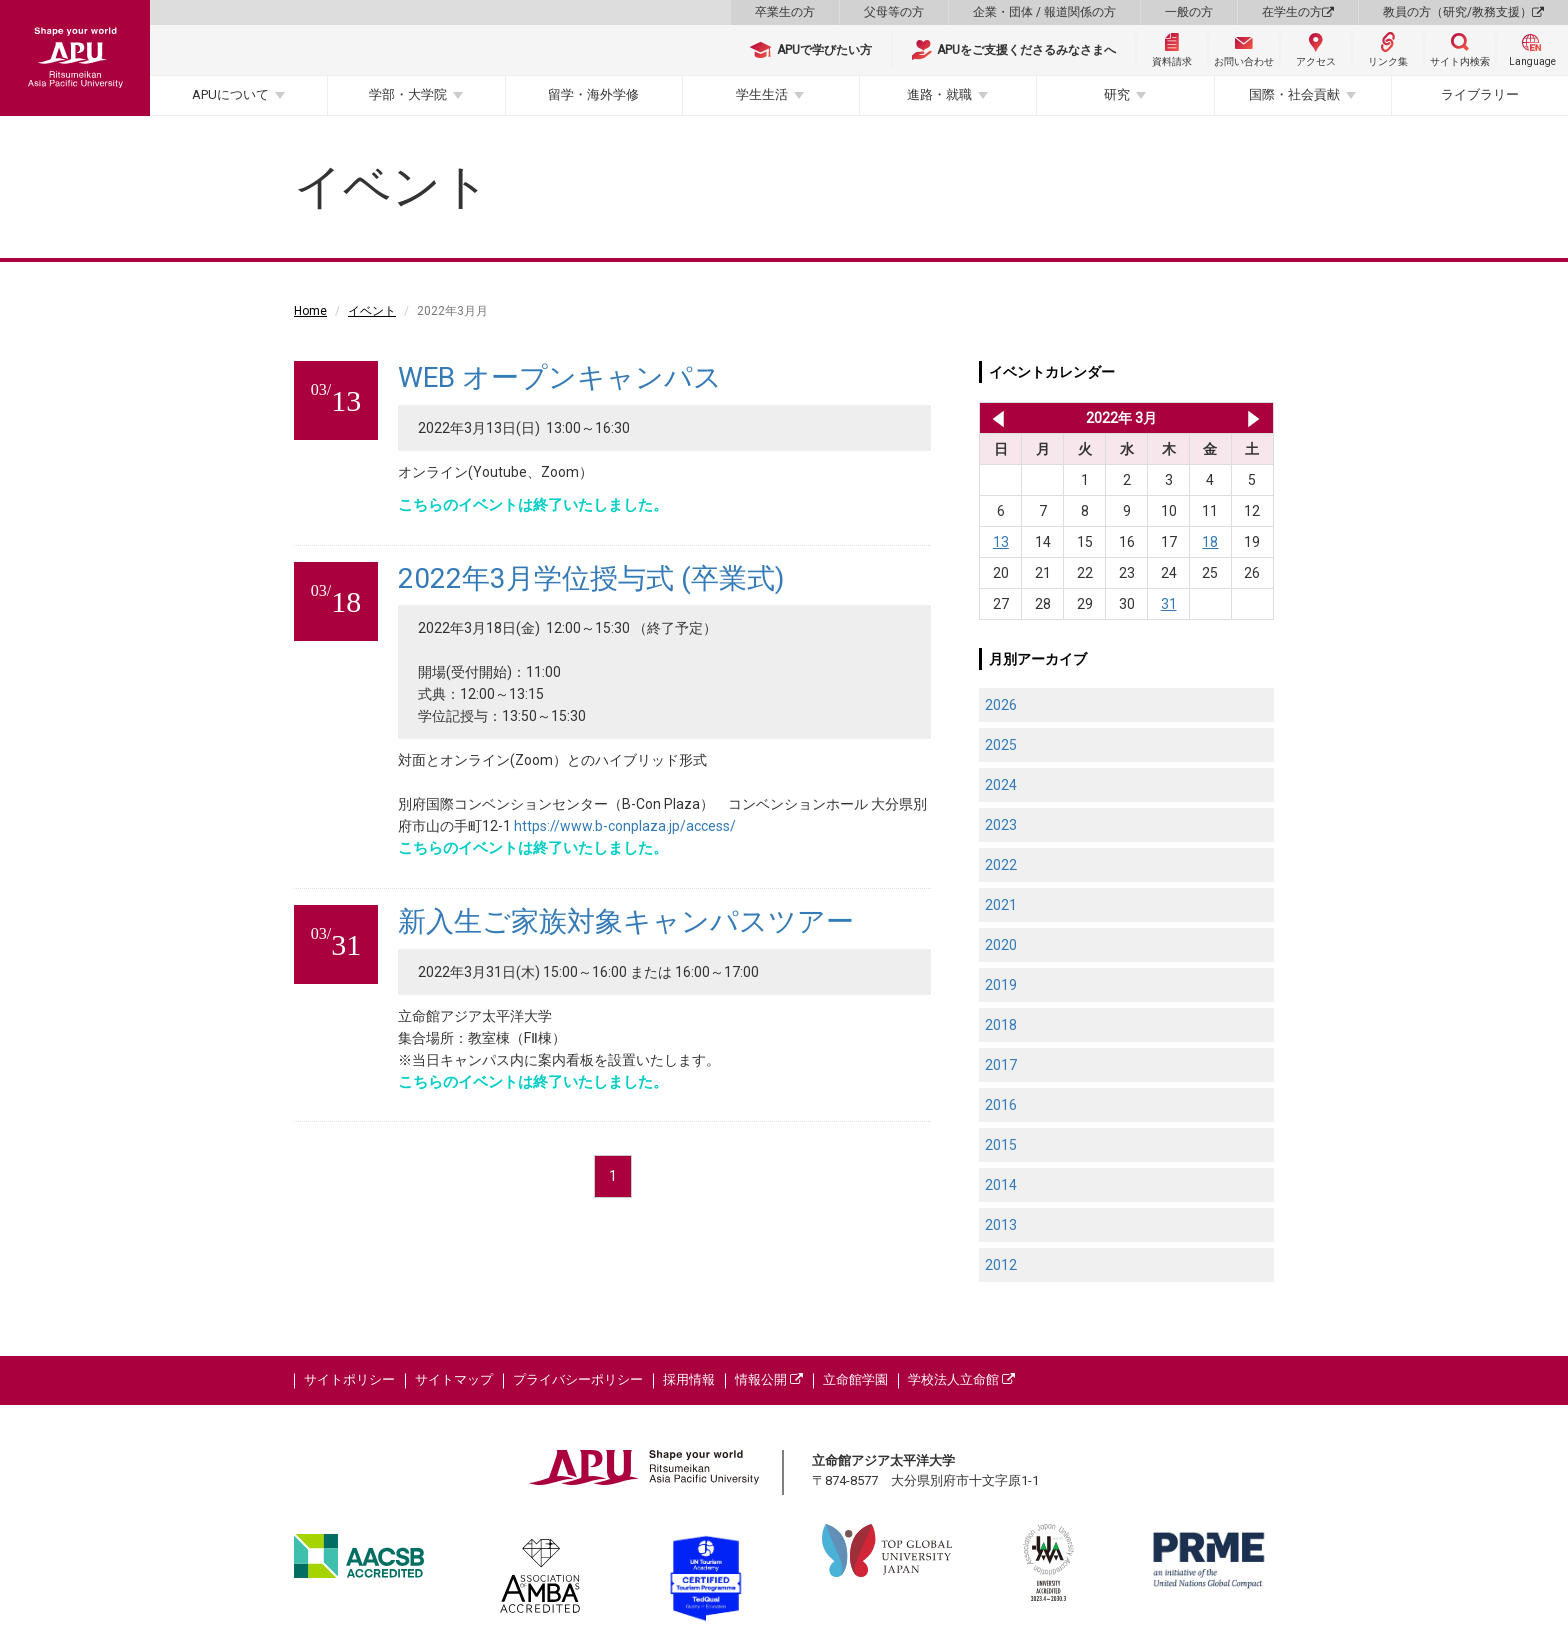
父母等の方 (894, 12)
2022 (1001, 865)
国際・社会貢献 (1294, 94)
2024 (1001, 785)
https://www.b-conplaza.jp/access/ (625, 826)
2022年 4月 (1253, 418)
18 (1210, 542)
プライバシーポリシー (578, 1379)
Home (310, 311)
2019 (1001, 985)
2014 (1001, 1185)
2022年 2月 (994, 418)
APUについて (230, 94)
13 (1001, 542)
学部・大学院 (408, 94)
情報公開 (769, 1379)
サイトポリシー (349, 1379)
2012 (1001, 1265)
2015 (1001, 1145)
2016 (1001, 1105)
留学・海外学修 (593, 94)
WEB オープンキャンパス (560, 377)
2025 (1001, 745)
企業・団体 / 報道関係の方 (1044, 12)
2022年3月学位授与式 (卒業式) (591, 578)
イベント (372, 311)
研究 (1117, 94)
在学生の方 (1298, 12)
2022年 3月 (1121, 418)
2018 (1001, 1025)
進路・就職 (939, 94)
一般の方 (1189, 12)
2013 (1001, 1225)
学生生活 (762, 94)
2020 (1001, 945)
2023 (1001, 825)
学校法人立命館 (961, 1379)
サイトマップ (454, 1379)
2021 (1001, 905)
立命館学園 (855, 1379)
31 (1169, 604)
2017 (1001, 1065)
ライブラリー (1480, 94)
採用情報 (689, 1379)
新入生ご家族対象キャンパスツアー (626, 921)
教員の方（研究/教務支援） (1463, 12)
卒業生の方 (785, 12)
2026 (1001, 705)
